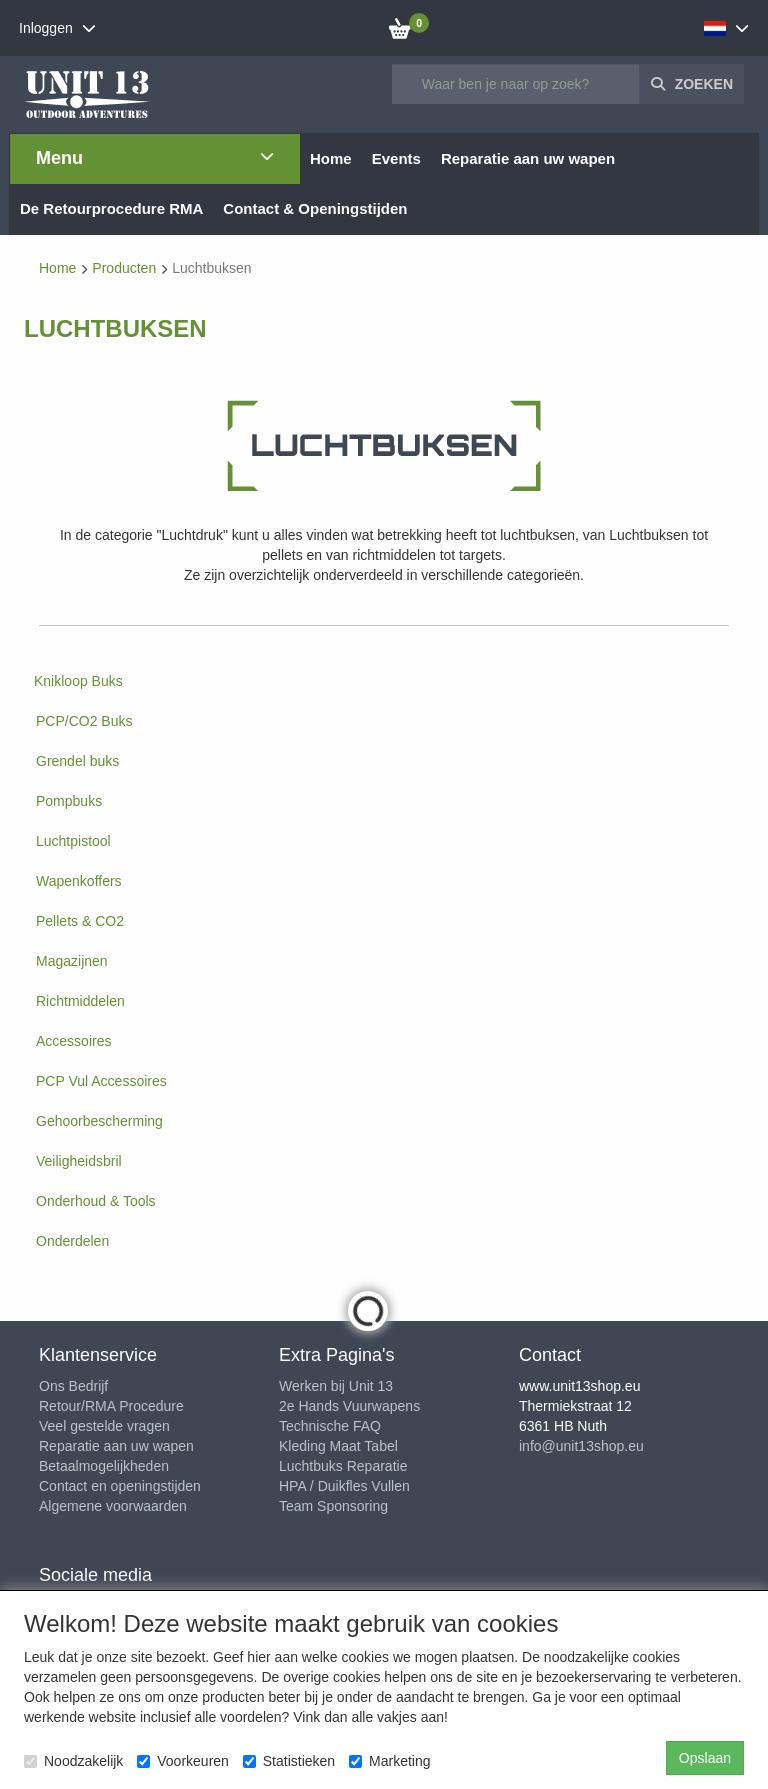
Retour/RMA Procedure (111, 1406)
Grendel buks (77, 761)
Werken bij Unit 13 (336, 1386)
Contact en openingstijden (120, 1486)
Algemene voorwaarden (113, 1506)
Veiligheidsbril (79, 1161)
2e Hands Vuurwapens (349, 1406)
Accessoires (73, 1041)
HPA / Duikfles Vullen (344, 1486)
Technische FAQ (330, 1426)
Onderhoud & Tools (96, 1201)
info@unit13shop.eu (581, 1446)
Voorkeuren (183, 1761)
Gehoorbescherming (99, 1121)
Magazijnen (72, 961)
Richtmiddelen (80, 1001)
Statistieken (289, 1761)
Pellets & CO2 (80, 921)
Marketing (389, 1761)
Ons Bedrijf (73, 1386)
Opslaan (705, 1758)
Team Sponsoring (333, 1506)
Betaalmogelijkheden (104, 1466)
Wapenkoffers (79, 881)
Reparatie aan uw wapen (116, 1446)
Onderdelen (72, 1241)
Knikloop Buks (78, 681)
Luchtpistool (73, 841)
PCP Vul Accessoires (101, 1081)
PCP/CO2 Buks (84, 721)
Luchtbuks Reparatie (343, 1466)
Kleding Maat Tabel (338, 1446)
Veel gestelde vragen (104, 1426)
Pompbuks (69, 801)
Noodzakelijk (73, 1761)
